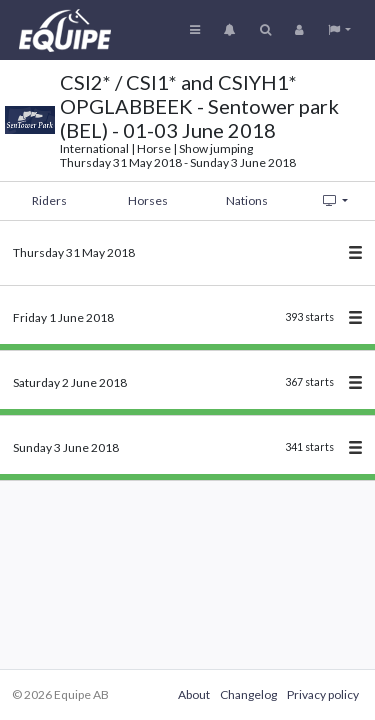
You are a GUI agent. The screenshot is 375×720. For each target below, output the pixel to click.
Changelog (248, 694)
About (194, 694)
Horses (148, 200)
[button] (339, 30)
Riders (49, 200)
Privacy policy (323, 694)
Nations (247, 200)
